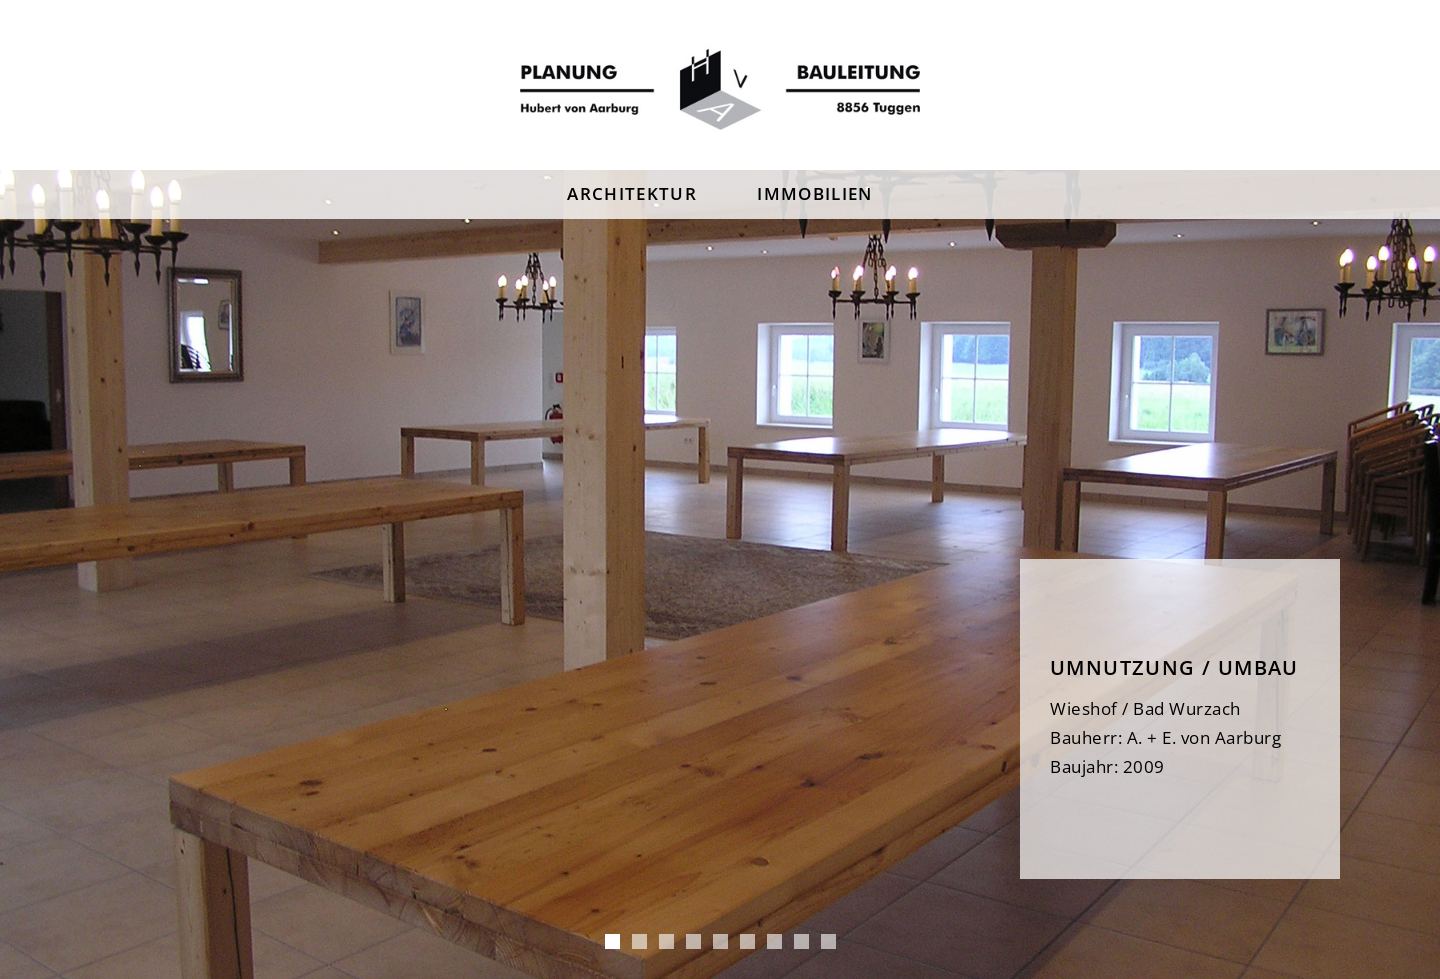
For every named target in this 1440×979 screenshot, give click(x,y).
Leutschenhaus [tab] (801, 941)
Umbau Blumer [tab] (666, 941)
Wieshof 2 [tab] (774, 941)
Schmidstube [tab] (747, 941)
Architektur (632, 193)
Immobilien (815, 193)
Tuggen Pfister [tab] (828, 941)
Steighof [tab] (693, 941)
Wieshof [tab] (612, 941)
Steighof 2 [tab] (720, 941)
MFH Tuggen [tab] (639, 941)
